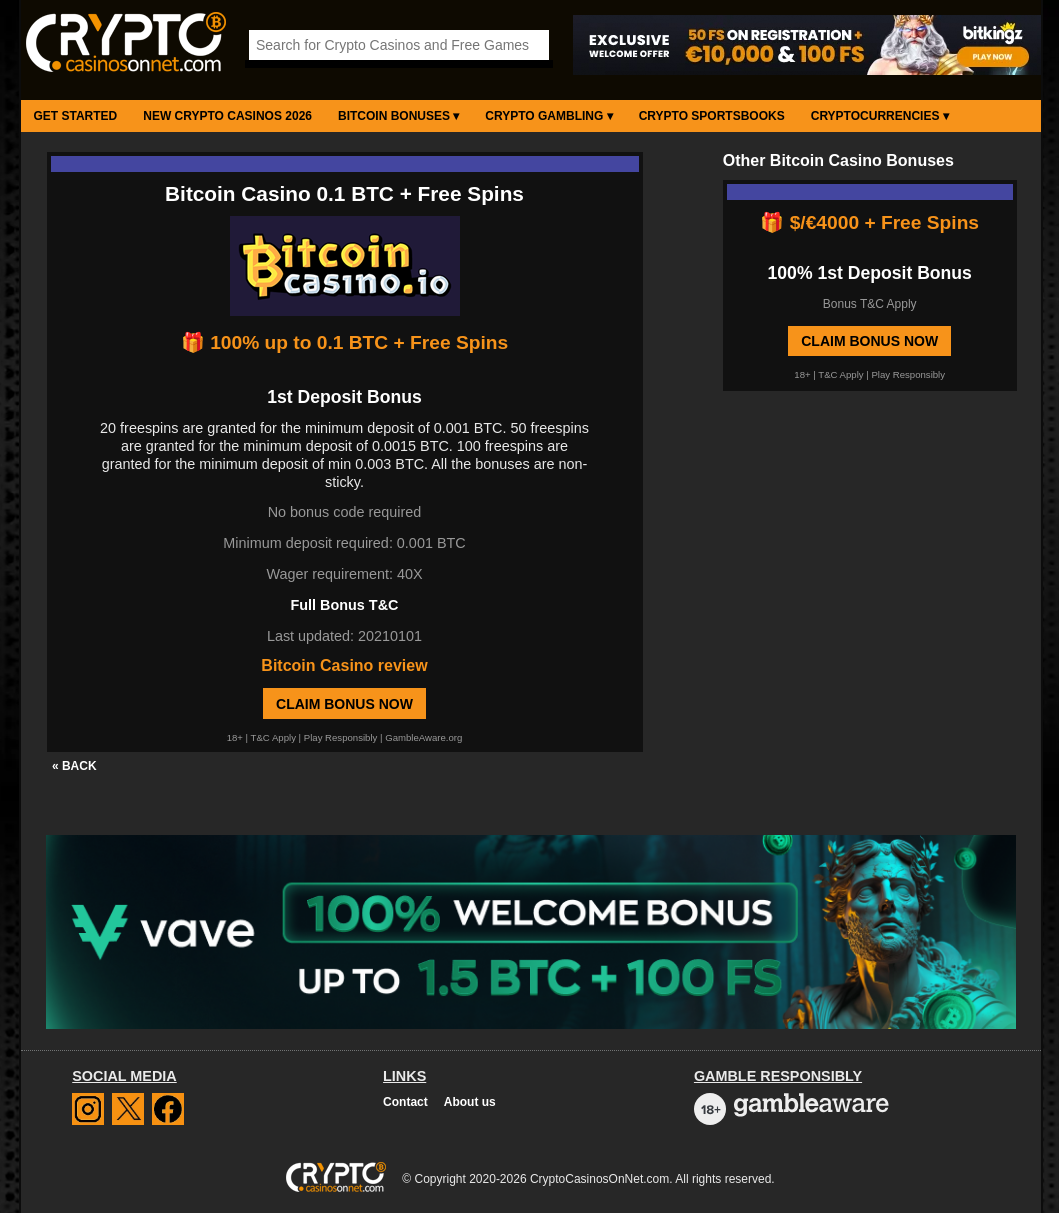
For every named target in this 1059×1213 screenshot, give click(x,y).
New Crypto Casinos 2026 (227, 116)
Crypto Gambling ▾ (548, 116)
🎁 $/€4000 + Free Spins (869, 222)
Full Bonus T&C (345, 605)
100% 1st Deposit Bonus (870, 273)
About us (470, 1102)
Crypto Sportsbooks (712, 116)
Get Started (76, 116)
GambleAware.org (423, 737)
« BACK (74, 766)
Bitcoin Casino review (344, 665)
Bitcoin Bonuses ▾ (398, 116)
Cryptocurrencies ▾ (880, 116)
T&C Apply (273, 737)
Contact (405, 1102)
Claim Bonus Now (344, 704)
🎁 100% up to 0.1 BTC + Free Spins (344, 342)
